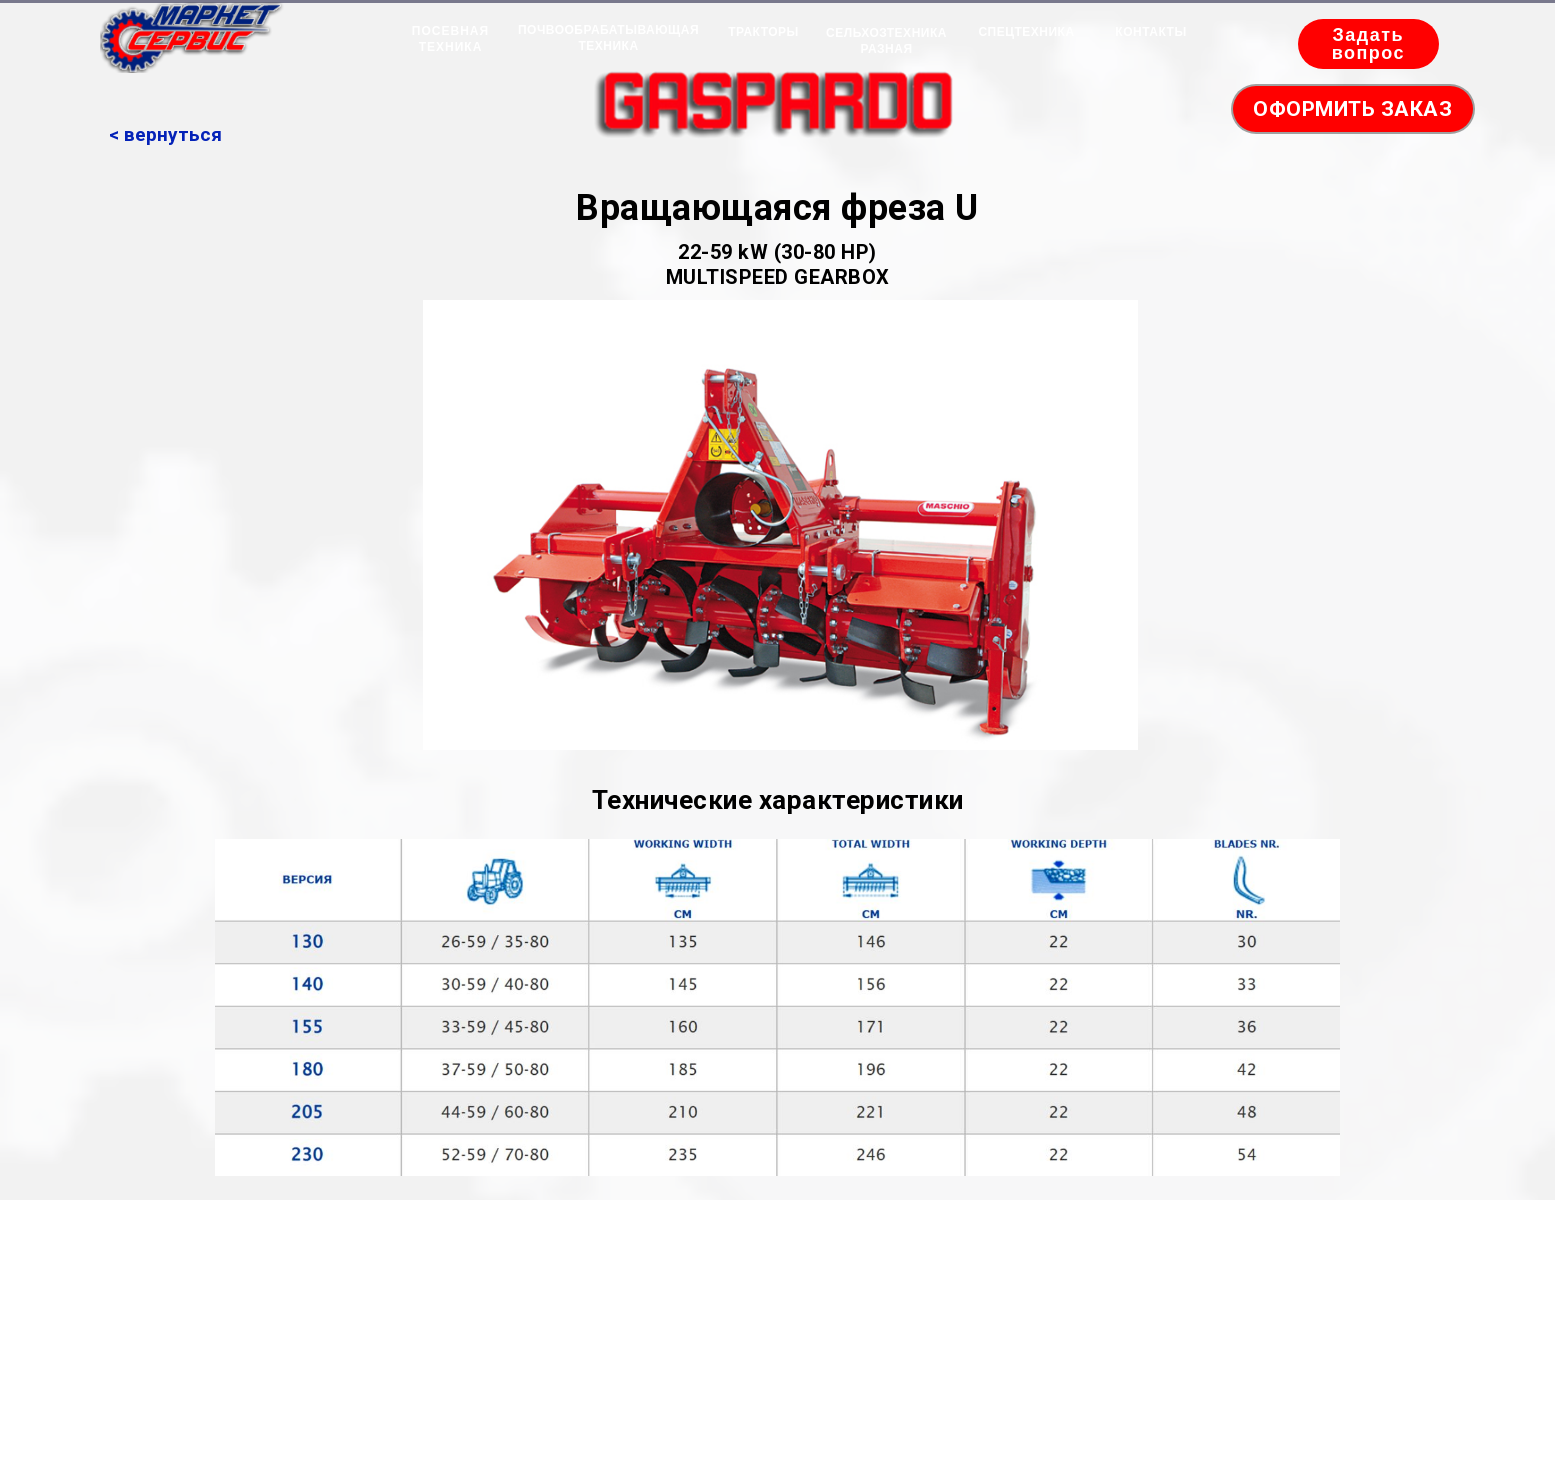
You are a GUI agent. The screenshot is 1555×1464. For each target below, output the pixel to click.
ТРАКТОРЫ (763, 32)
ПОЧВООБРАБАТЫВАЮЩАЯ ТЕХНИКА (608, 38)
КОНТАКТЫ (1150, 32)
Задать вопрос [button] (1368, 44)
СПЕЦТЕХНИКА (1026, 32)
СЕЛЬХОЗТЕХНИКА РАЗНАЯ (886, 41)
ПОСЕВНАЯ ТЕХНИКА (450, 39)
